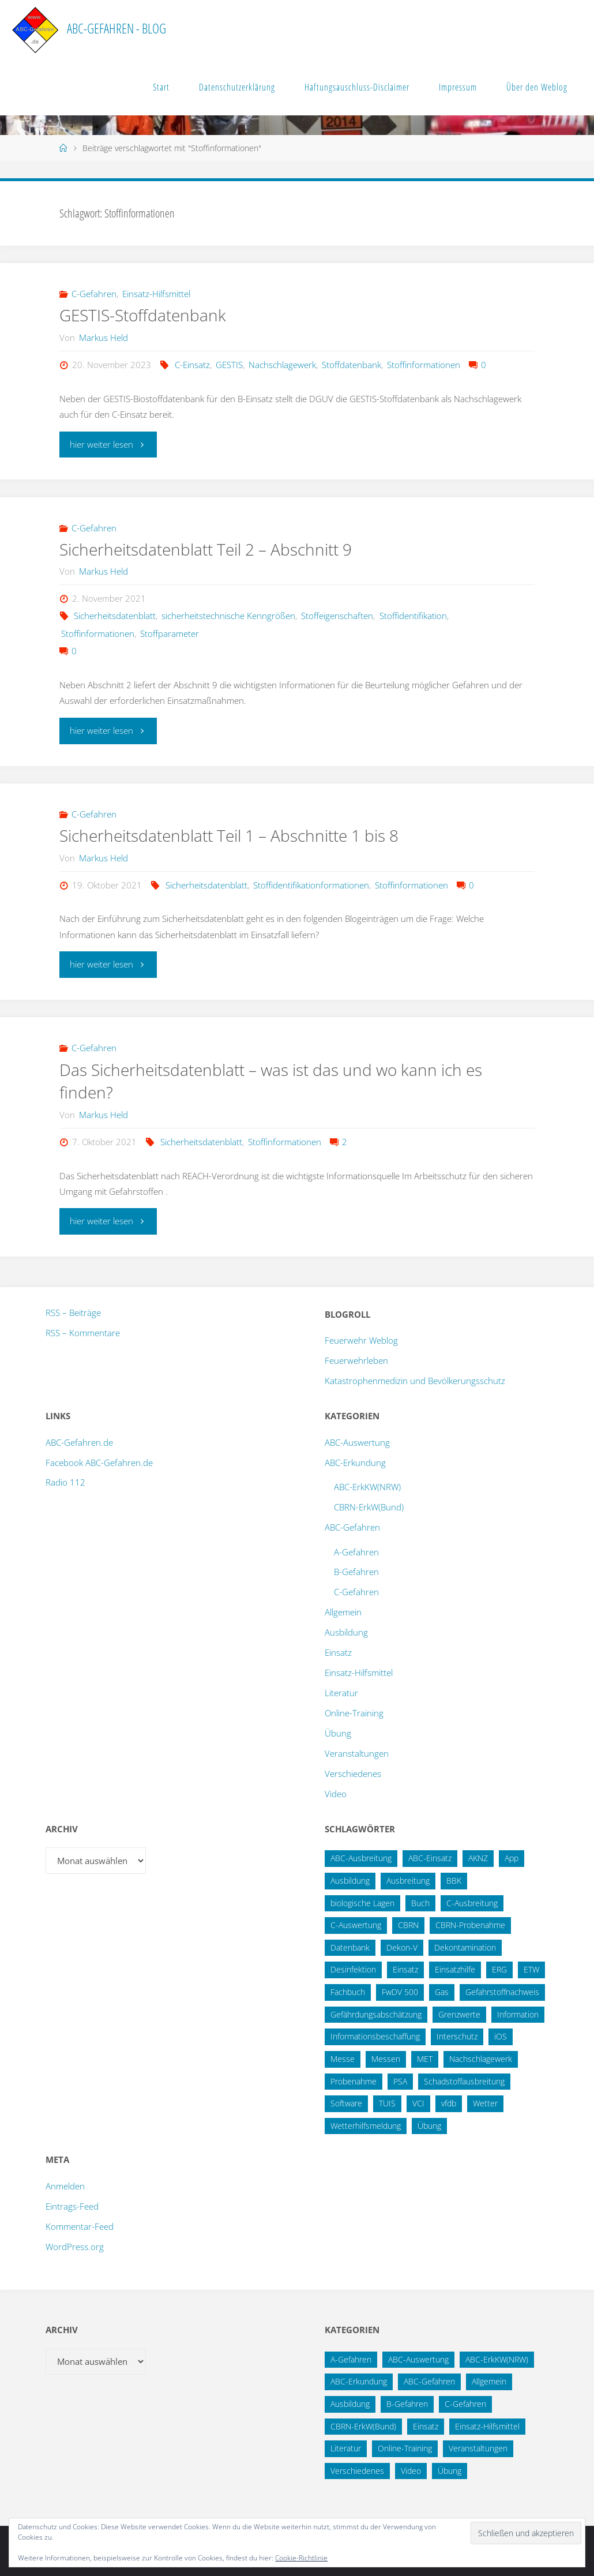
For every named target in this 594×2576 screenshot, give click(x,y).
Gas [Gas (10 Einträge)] (442, 1991)
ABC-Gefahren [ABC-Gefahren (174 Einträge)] (429, 2381)
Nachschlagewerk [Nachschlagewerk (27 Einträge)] (480, 2058)
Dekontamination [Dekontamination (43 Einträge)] (465, 1947)
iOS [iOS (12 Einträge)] (500, 2036)
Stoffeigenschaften (337, 615)
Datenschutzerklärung (237, 87)
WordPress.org (75, 2246)
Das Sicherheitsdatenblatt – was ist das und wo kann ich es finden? (281, 1081)
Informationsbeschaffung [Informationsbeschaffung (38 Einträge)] (375, 2036)
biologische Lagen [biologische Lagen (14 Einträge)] (362, 1903)
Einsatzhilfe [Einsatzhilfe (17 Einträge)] (455, 1969)
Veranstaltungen (357, 1753)
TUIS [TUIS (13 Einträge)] (387, 2103)
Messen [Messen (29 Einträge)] (385, 2058)
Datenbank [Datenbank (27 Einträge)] (350, 1947)
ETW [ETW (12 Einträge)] (531, 1969)
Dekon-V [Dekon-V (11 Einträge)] (402, 1947)
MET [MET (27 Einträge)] (425, 2058)
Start (161, 87)
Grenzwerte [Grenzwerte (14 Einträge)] (459, 2014)
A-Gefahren (356, 1552)
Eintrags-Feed (72, 2206)
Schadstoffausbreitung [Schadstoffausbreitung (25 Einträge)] (464, 2081)
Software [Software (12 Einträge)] (346, 2103)
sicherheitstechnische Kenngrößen (228, 615)
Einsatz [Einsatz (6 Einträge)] (425, 2426)
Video (336, 1793)
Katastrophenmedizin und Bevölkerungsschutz (415, 1380)
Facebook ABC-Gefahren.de (99, 1462)
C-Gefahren (94, 293)
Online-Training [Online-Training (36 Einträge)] (405, 2448)
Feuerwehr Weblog (361, 1340)
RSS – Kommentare (83, 1332)
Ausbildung (346, 1632)
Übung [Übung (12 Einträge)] (449, 2470)
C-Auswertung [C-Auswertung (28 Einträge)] (355, 1924)
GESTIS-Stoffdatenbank (145, 315)
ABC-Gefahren (352, 1527)
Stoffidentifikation (413, 615)
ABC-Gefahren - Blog (116, 29)
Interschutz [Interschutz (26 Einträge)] (457, 2036)
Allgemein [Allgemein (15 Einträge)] (489, 2381)
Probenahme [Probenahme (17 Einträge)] (353, 2081)
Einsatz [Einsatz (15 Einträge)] (405, 1969)
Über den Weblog (536, 87)
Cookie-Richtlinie (301, 2558)
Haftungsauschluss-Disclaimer (356, 87)
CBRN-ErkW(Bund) (369, 1507)
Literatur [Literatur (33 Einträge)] (345, 2448)
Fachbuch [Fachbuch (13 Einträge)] (347, 1991)
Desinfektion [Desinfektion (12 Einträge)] (353, 1969)
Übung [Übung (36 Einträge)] (429, 2125)
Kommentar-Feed (80, 2226)
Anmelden (65, 2186)
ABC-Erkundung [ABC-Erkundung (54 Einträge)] (358, 2381)
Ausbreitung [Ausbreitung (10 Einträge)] (408, 1880)
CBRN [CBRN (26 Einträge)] (408, 1924)
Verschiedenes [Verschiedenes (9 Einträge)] (357, 2470)
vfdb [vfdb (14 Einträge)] (448, 2103)
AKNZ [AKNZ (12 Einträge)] (478, 1858)
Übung (338, 1733)
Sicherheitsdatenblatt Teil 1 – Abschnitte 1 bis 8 (239, 835)
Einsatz (338, 1652)
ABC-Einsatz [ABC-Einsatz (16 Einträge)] (430, 1858)
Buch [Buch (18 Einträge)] (420, 1903)
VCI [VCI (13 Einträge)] (418, 2103)
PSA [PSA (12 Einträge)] (400, 2081)
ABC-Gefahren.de (79, 1442)
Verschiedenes (353, 1773)
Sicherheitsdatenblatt (115, 615)
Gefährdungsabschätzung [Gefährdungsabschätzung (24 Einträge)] (376, 2014)
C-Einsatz (192, 364)
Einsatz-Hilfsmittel (156, 293)
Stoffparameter (169, 633)
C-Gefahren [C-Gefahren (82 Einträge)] (465, 2403)
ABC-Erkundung (355, 1462)
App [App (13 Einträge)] (511, 1858)
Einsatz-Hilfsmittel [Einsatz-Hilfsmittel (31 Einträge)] (487, 2426)
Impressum (458, 87)
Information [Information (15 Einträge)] (518, 2014)
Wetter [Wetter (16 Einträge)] (485, 2103)
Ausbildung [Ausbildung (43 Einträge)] (350, 2403)
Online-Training (354, 1713)
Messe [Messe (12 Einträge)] (342, 2058)
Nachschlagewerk (282, 364)
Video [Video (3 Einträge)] (411, 2470)
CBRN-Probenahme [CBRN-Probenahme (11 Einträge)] (470, 1924)
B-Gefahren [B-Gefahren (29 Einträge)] (407, 2403)
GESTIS (229, 364)
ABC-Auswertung (357, 1442)
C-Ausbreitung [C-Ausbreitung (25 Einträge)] (472, 1903)
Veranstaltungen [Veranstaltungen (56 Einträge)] (478, 2448)
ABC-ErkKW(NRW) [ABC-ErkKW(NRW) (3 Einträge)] (496, 2359)
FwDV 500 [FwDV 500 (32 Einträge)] (400, 1991)
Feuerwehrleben (356, 1360)
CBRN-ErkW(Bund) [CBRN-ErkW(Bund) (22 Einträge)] (363, 2426)
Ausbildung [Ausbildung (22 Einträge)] (350, 1880)
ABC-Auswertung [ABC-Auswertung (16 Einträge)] (418, 2359)
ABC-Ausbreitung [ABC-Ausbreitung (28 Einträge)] (361, 1858)
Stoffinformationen (423, 364)
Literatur (341, 1692)
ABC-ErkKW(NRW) (367, 1487)
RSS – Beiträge (73, 1312)
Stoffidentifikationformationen (311, 885)
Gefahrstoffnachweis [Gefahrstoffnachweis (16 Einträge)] (502, 1991)
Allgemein (343, 1612)
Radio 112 (65, 1482)
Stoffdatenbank (351, 364)
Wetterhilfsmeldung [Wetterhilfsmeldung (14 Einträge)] (365, 2125)
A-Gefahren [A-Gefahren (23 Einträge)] (350, 2359)
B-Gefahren (356, 1571)
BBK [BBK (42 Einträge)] (453, 1880)
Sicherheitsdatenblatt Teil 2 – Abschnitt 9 (214, 549)
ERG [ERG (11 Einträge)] (499, 1969)
